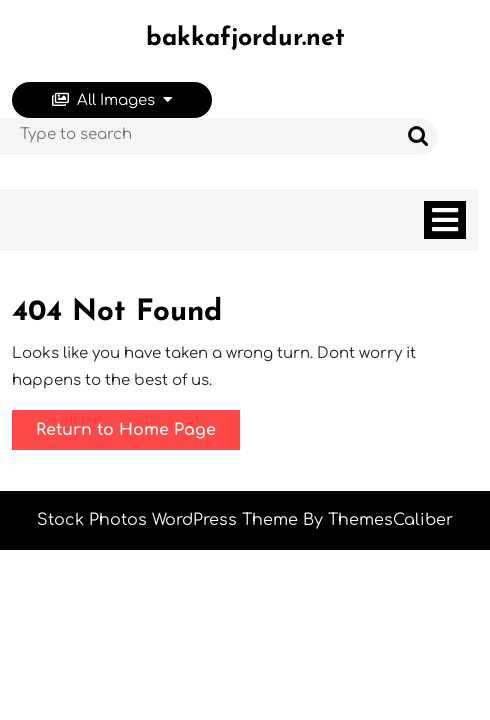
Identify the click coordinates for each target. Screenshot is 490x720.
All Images (112, 100)
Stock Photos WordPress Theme (167, 520)
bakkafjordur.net (245, 38)
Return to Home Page (138, 433)
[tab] (445, 220)
